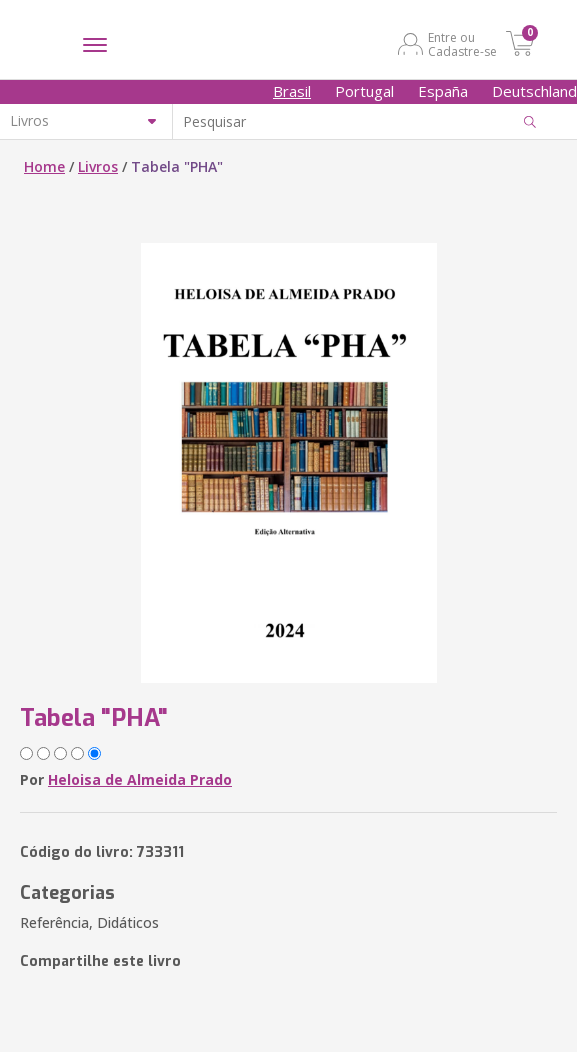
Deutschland (534, 91)
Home (44, 166)
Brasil (292, 91)
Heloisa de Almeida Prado (140, 779)
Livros (98, 166)
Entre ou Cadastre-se (462, 44)
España (443, 91)
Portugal (364, 91)
